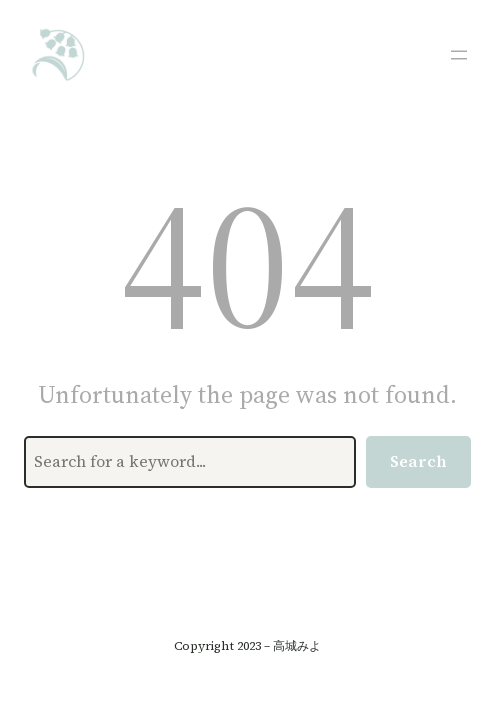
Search (418, 461)
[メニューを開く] (459, 55)
